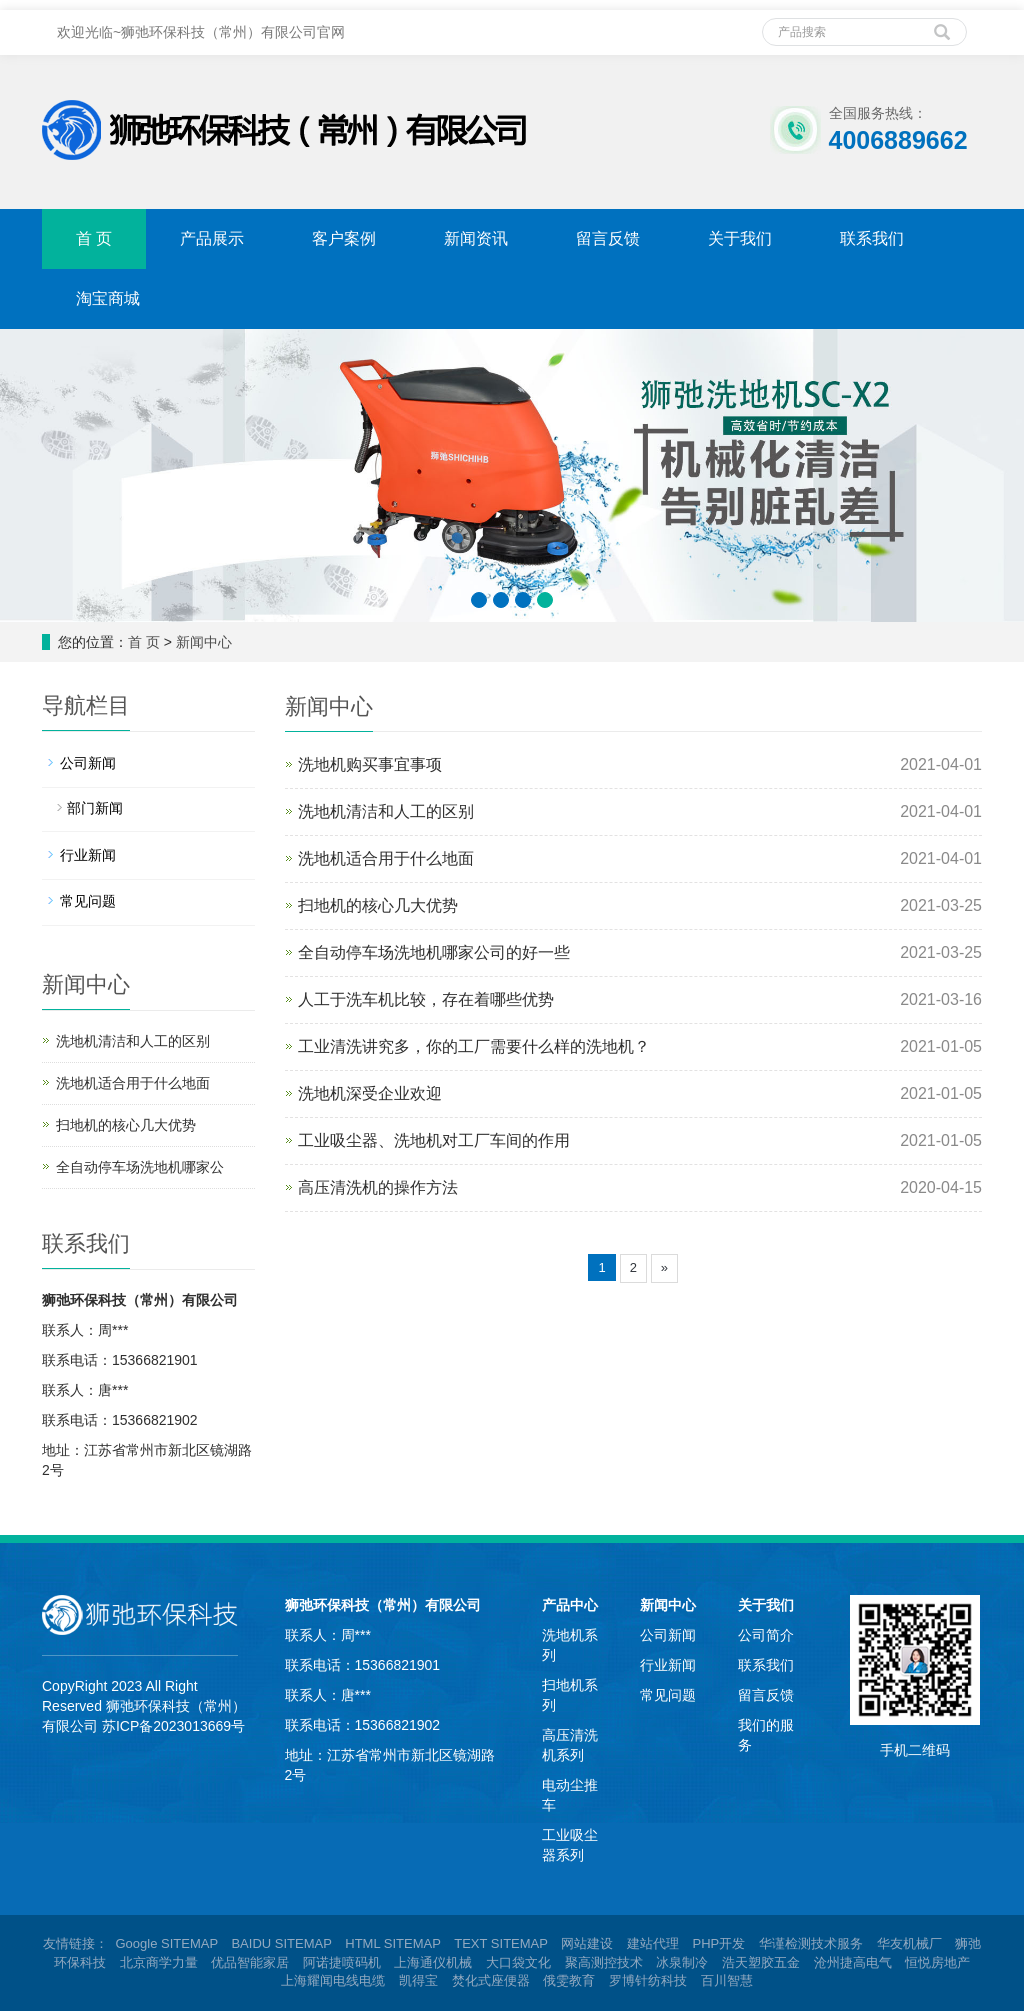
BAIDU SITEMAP (281, 1943)
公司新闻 (88, 763)
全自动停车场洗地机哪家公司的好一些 (434, 952)
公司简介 (766, 1635)
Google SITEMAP (166, 1943)
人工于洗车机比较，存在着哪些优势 (426, 999)
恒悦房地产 (937, 1962)
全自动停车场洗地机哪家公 (140, 1167)
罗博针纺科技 (648, 1980)
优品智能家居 (250, 1962)
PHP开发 (719, 1943)
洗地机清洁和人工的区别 (386, 811)
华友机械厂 (909, 1943)
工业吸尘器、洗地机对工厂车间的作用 (434, 1140)
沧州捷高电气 (853, 1962)
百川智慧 (727, 1980)
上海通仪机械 (433, 1962)
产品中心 (570, 1605)
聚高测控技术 (604, 1962)
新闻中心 (204, 642)
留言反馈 (608, 238)
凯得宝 (418, 1980)
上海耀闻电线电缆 (333, 1980)
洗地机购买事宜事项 (370, 764)
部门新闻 (95, 808)
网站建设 (587, 1943)
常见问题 (88, 901)
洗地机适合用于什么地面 (386, 858)
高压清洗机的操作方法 (378, 1187)
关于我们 (740, 238)
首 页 (94, 238)
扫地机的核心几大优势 (378, 905)
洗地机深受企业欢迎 (370, 1093)
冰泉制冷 (682, 1962)
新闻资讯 (476, 238)
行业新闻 (88, 855)
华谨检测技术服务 (811, 1943)
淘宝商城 (108, 298)
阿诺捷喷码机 (342, 1962)
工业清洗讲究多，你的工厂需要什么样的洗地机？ (474, 1046)
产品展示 (212, 238)
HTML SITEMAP (392, 1943)
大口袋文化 (518, 1962)
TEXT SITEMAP (500, 1943)
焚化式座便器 (491, 1980)
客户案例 (344, 238)
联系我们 (872, 238)
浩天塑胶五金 (761, 1962)
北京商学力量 (159, 1962)
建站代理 (653, 1943)
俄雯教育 (569, 1980)
